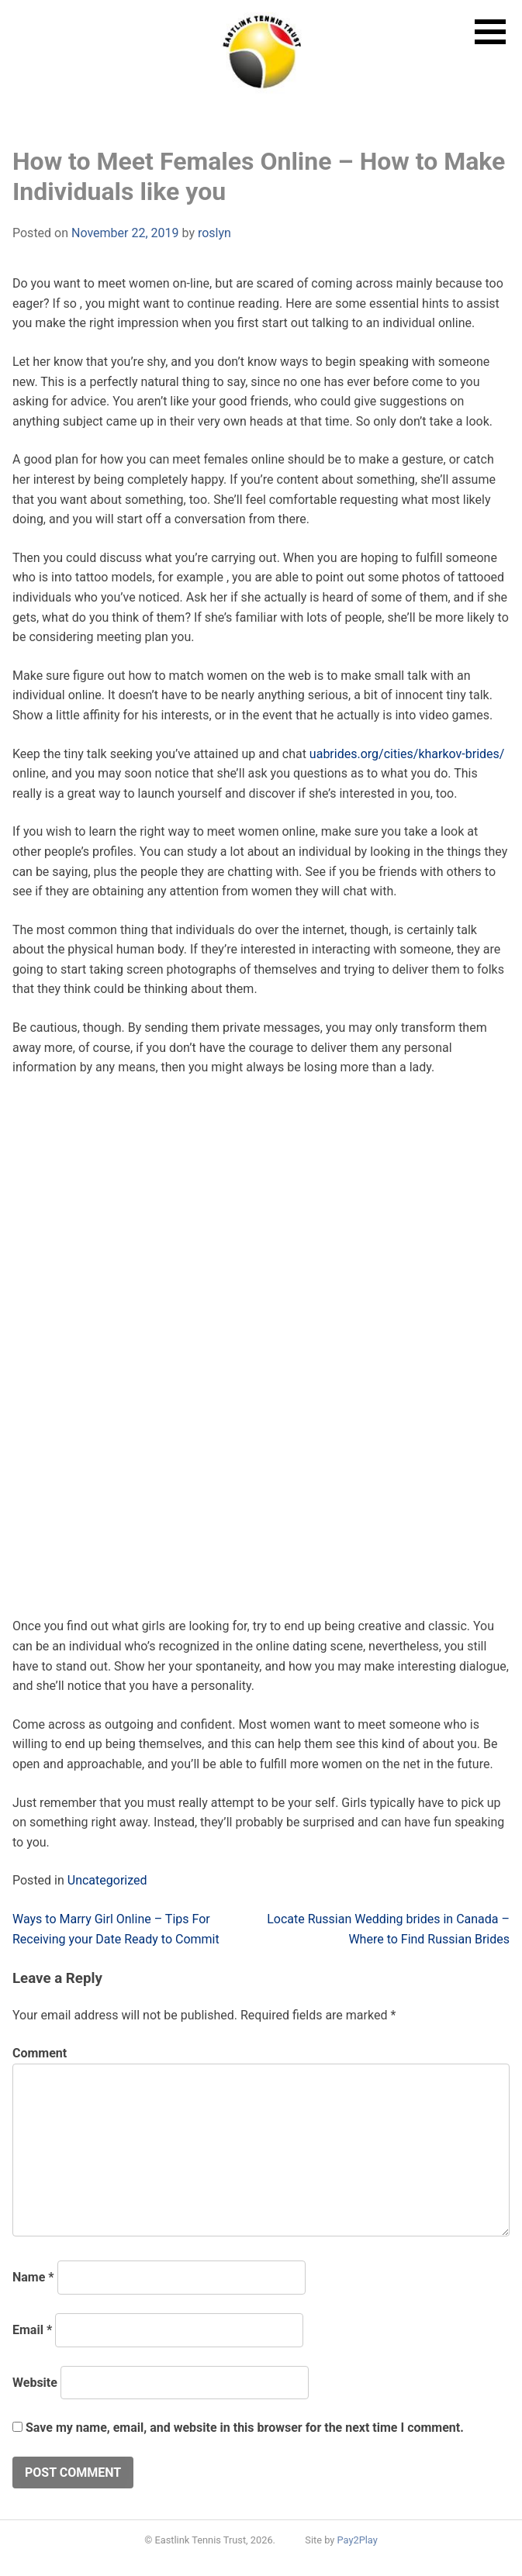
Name (33, 2277)
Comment (39, 2053)
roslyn (214, 233)
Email (32, 2330)
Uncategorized (107, 1880)
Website (34, 2382)
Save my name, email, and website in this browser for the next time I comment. (245, 2427)
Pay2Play (357, 2540)
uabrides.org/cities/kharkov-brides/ (407, 754)
